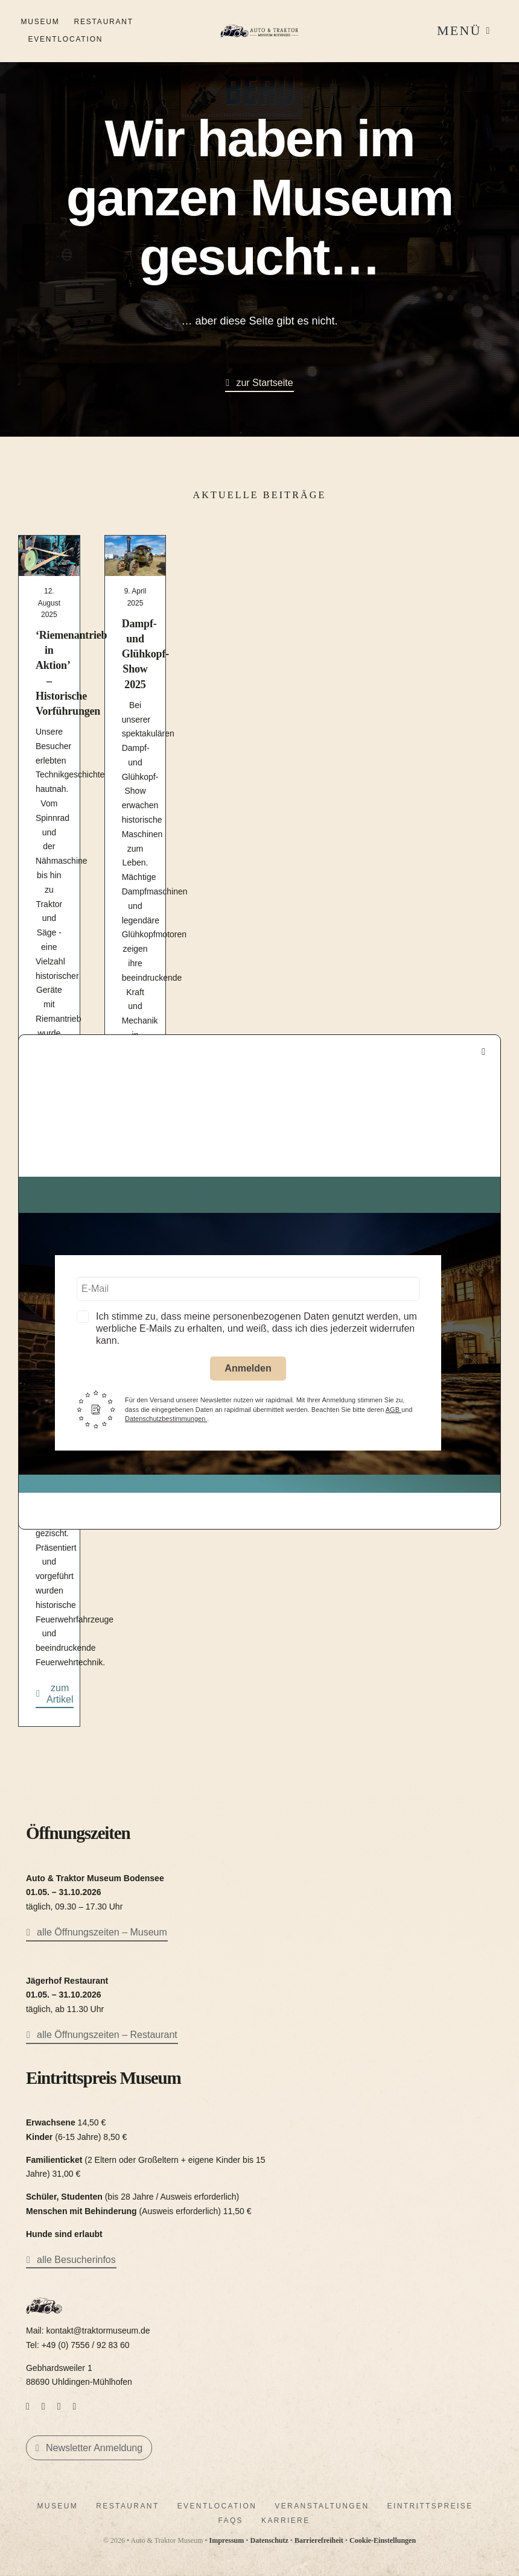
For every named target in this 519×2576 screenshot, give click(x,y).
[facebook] (28, 2406)
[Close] (483, 1051)
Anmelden (247, 1368)
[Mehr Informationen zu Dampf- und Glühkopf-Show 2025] (135, 824)
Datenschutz (269, 2540)
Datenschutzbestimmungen (166, 1418)
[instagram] (43, 2406)
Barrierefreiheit (319, 2540)
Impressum (226, 2540)
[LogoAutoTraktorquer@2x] (260, 23)
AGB (393, 1409)
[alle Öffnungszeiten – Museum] (97, 1933)
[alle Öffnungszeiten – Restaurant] (102, 2036)
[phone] (75, 2406)
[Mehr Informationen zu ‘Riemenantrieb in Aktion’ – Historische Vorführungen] (49, 823)
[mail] (59, 2406)
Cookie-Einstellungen (382, 2540)
